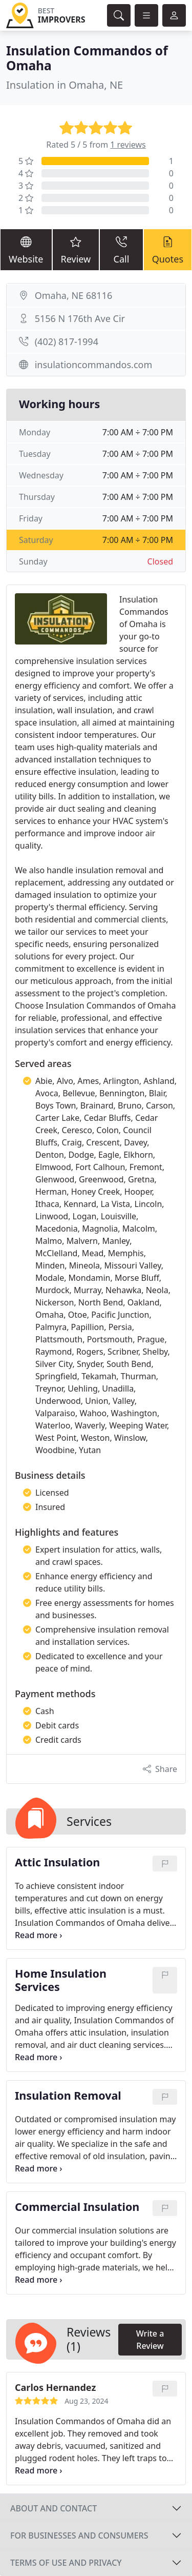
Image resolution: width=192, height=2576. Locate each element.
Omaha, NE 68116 (74, 295)
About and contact (53, 2508)
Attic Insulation (57, 1862)
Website (26, 249)
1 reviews (128, 144)
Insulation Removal (68, 2096)
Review (76, 249)
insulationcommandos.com (94, 364)
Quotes (167, 249)
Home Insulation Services (60, 1980)
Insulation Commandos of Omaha (87, 58)
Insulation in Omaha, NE (64, 85)
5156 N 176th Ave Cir (80, 318)
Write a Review (150, 2339)
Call (121, 249)
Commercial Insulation (77, 2207)
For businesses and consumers (79, 2535)
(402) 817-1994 (66, 341)
